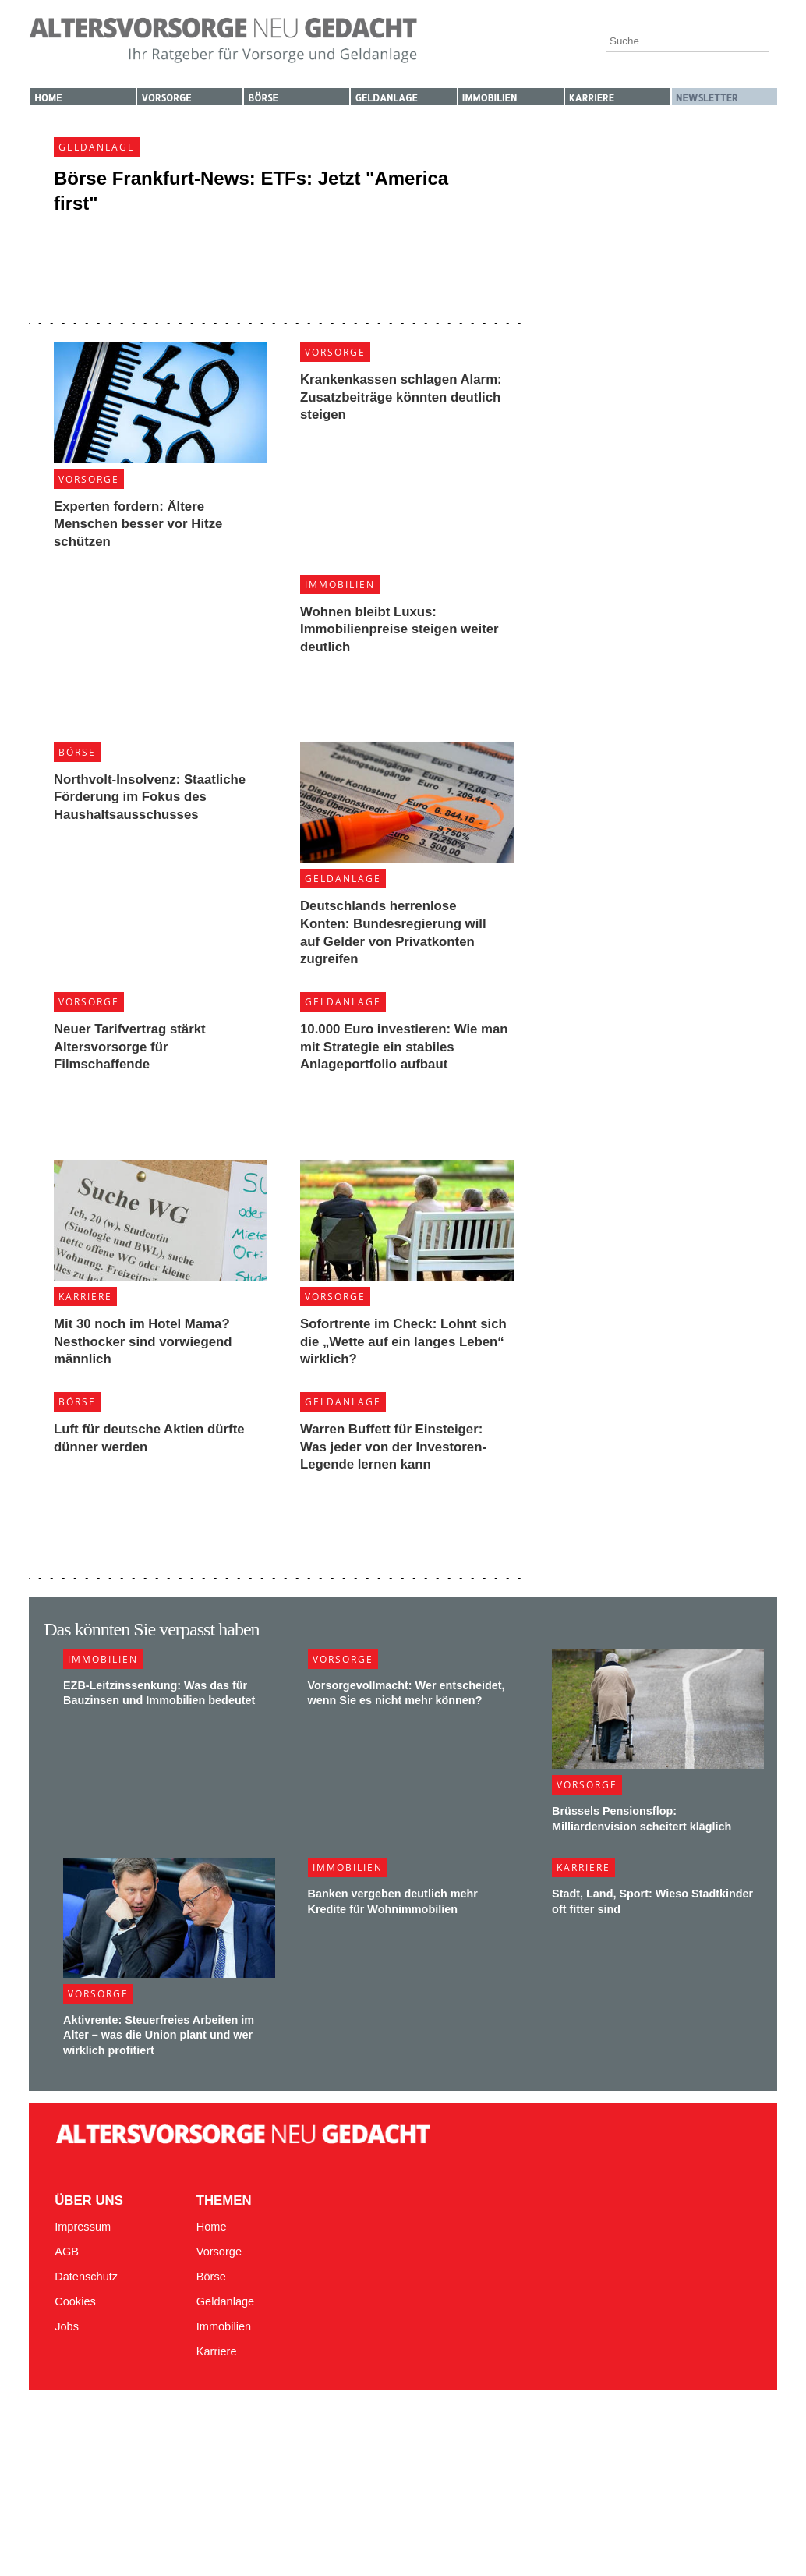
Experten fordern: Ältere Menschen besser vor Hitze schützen (138, 524)
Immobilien (490, 98)
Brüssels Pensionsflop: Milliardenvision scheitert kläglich (641, 1818)
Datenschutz (86, 2276)
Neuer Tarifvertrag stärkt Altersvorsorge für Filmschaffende (130, 1047)
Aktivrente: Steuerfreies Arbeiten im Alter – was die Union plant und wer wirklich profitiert (158, 2035)
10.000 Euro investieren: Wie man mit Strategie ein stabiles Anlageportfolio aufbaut (404, 1047)
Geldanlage (386, 98)
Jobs (67, 2326)
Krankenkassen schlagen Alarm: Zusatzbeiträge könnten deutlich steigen (401, 397)
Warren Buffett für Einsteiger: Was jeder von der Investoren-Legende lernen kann (393, 1447)
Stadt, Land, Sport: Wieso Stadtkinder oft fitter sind (652, 1901)
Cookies (75, 2301)
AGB (67, 2251)
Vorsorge (166, 98)
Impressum (83, 2226)
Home (48, 98)
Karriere (591, 98)
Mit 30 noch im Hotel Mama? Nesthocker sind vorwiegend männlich (143, 1341)
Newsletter (707, 98)
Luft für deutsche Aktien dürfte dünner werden (149, 1438)
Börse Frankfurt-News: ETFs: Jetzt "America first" (251, 191)
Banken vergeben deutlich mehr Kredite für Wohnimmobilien (393, 1901)
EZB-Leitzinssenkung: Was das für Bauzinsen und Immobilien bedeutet (159, 1692)
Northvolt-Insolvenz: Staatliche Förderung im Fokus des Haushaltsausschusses (150, 797)
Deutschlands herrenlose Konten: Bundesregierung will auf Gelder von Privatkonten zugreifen (393, 932)
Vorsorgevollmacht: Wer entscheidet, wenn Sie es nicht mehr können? (406, 1692)
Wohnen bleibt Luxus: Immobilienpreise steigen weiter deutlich (399, 629)
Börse (263, 98)
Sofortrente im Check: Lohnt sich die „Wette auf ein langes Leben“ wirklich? (403, 1341)
